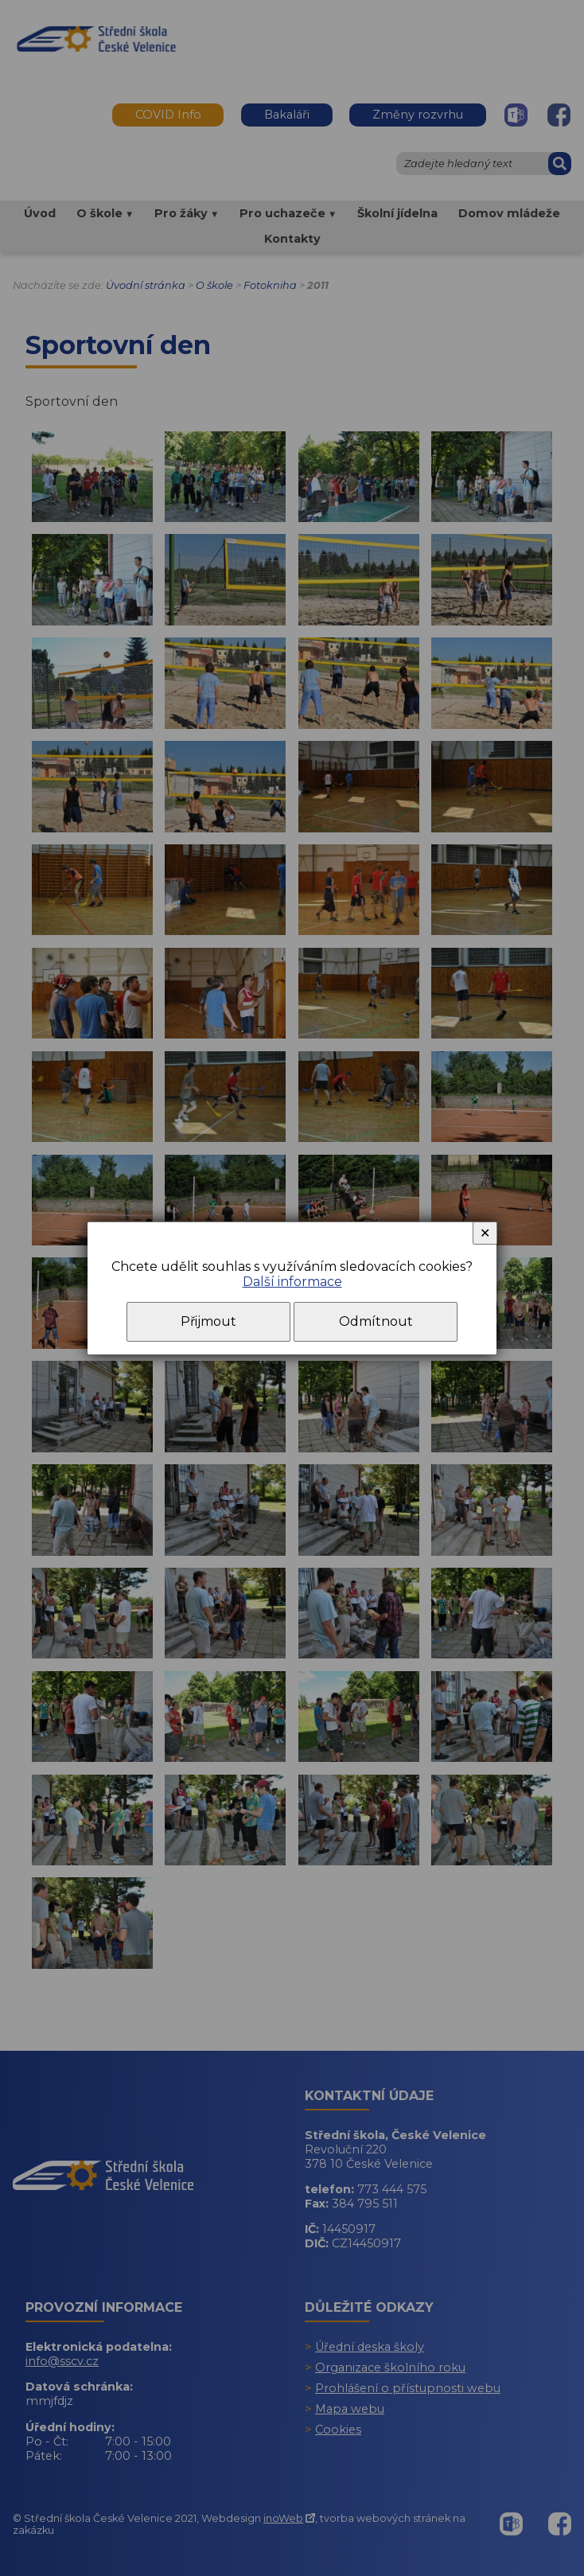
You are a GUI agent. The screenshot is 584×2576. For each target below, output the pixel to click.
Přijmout (208, 1321)
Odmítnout (376, 1321)
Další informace (292, 1281)
